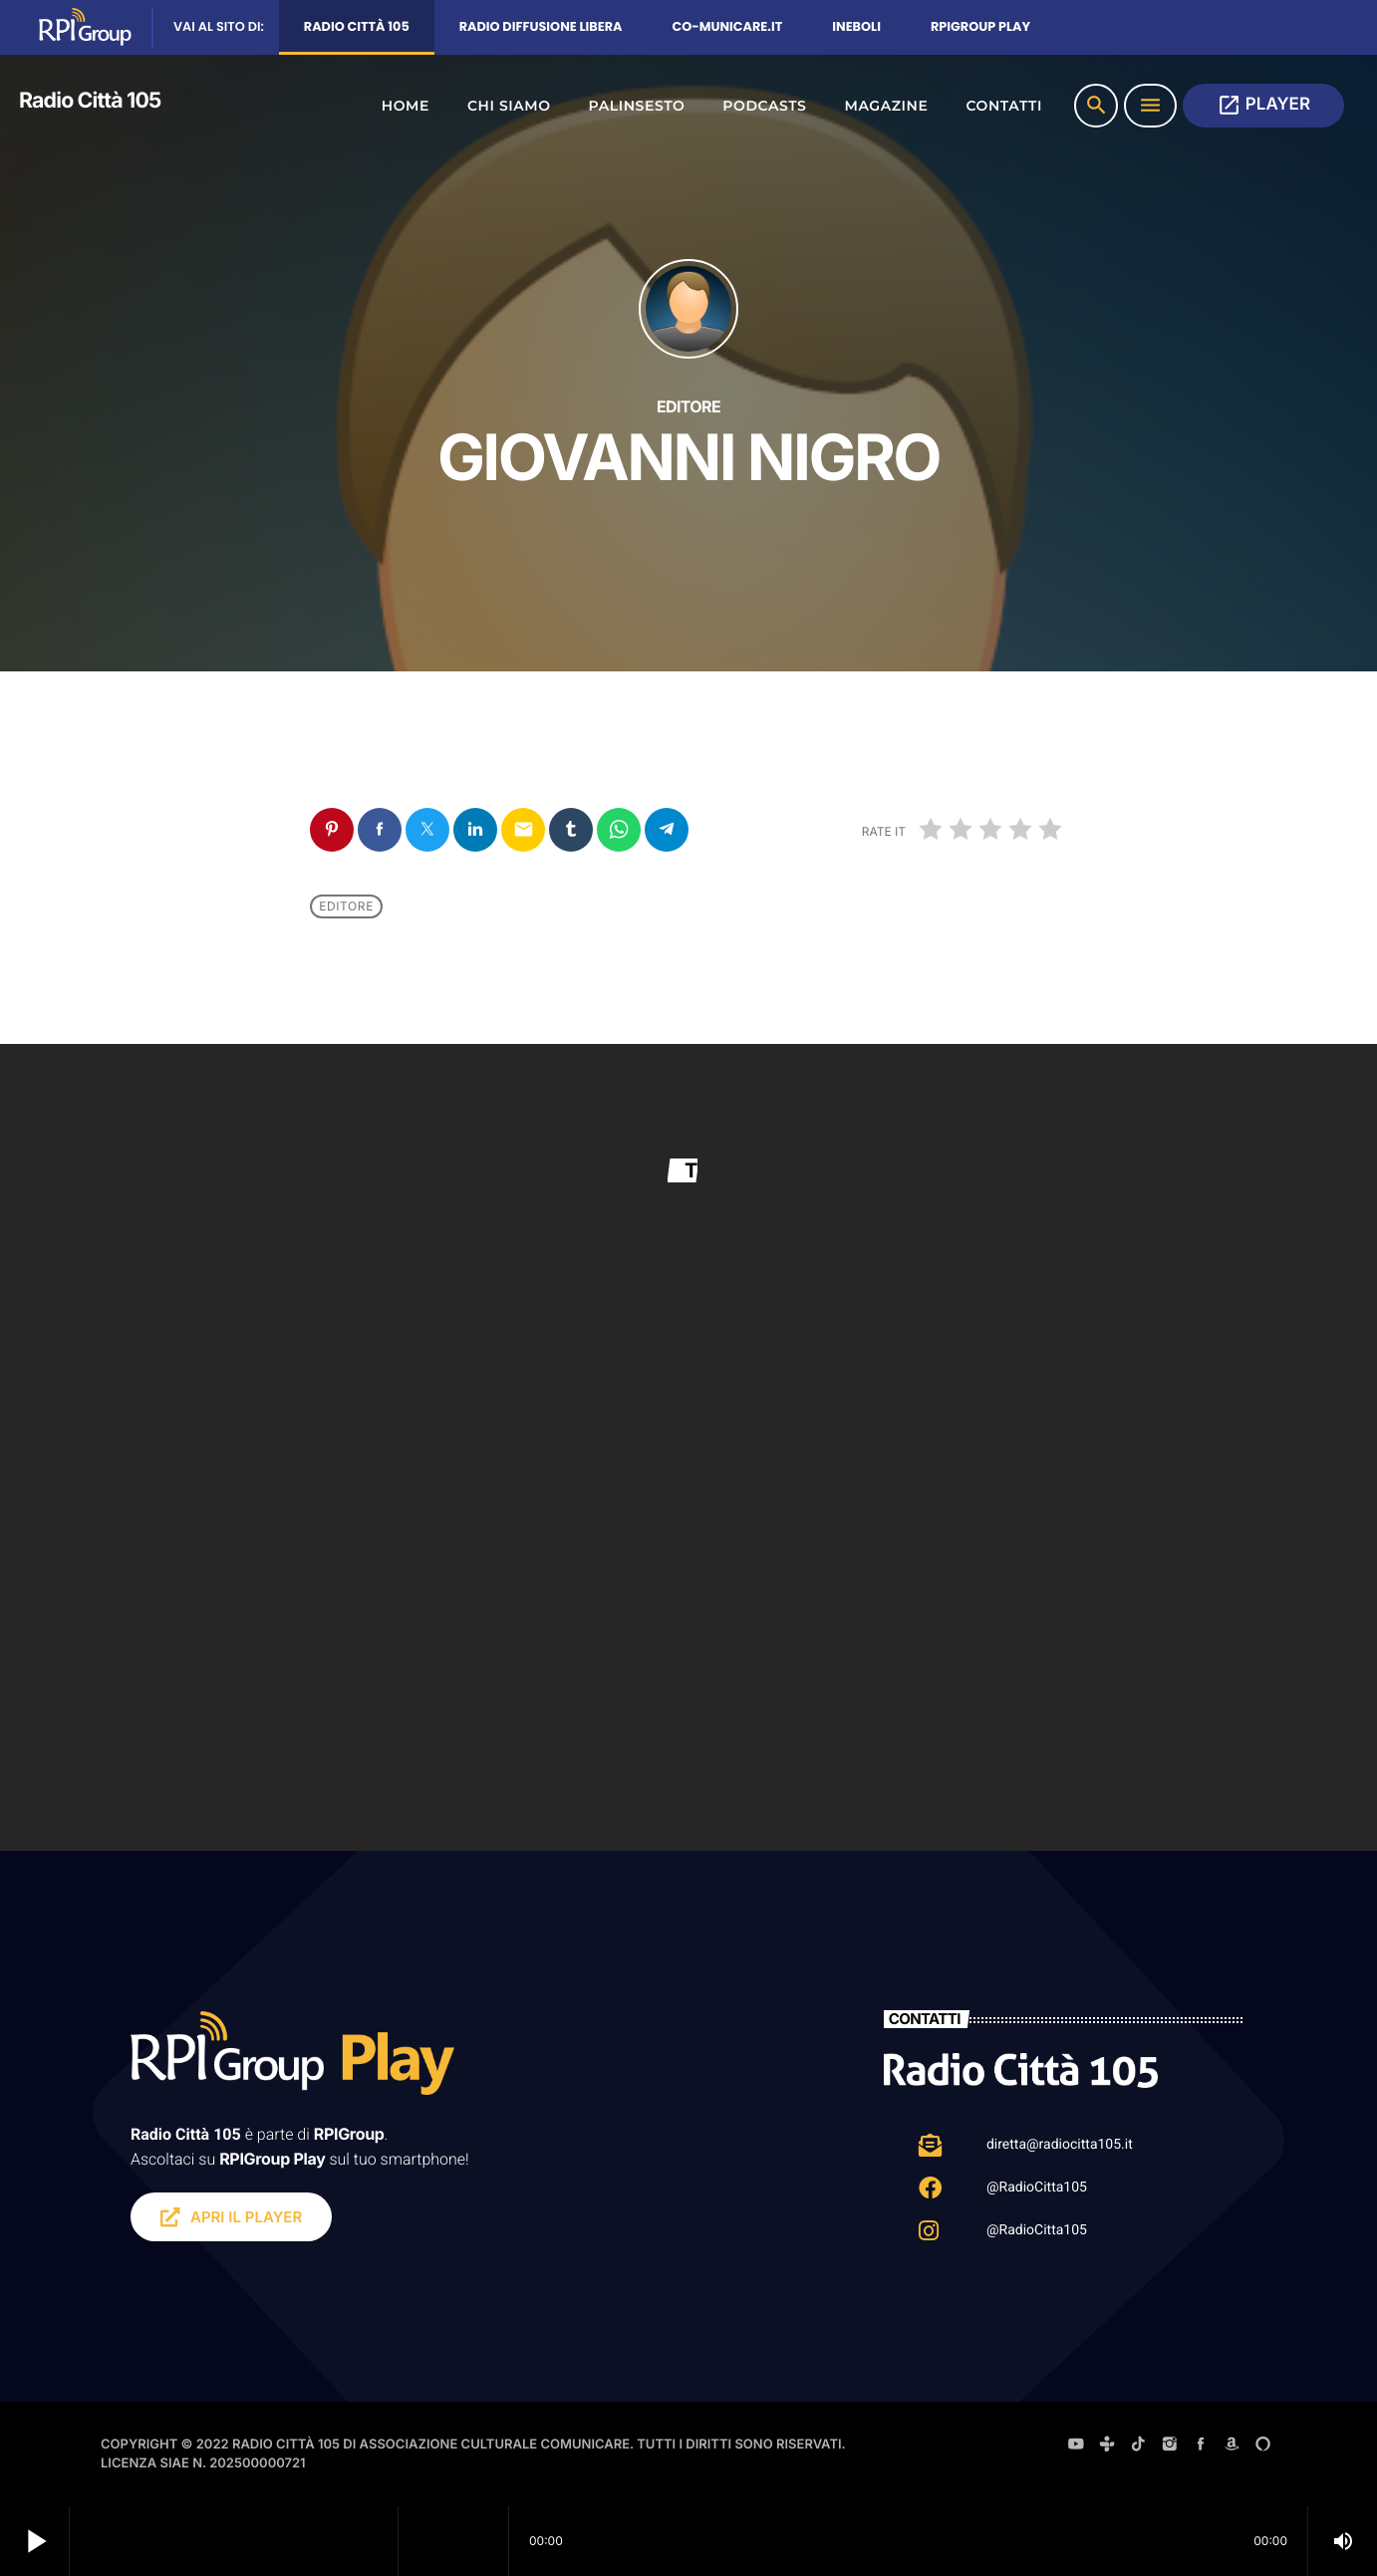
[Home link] (94, 105)
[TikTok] (1139, 2446)
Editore (346, 906)
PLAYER (1263, 105)
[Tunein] (1107, 2446)
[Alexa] (1263, 2446)
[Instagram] (1170, 2446)
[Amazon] (1231, 2446)
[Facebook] (1201, 2446)
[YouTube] (1076, 2446)
